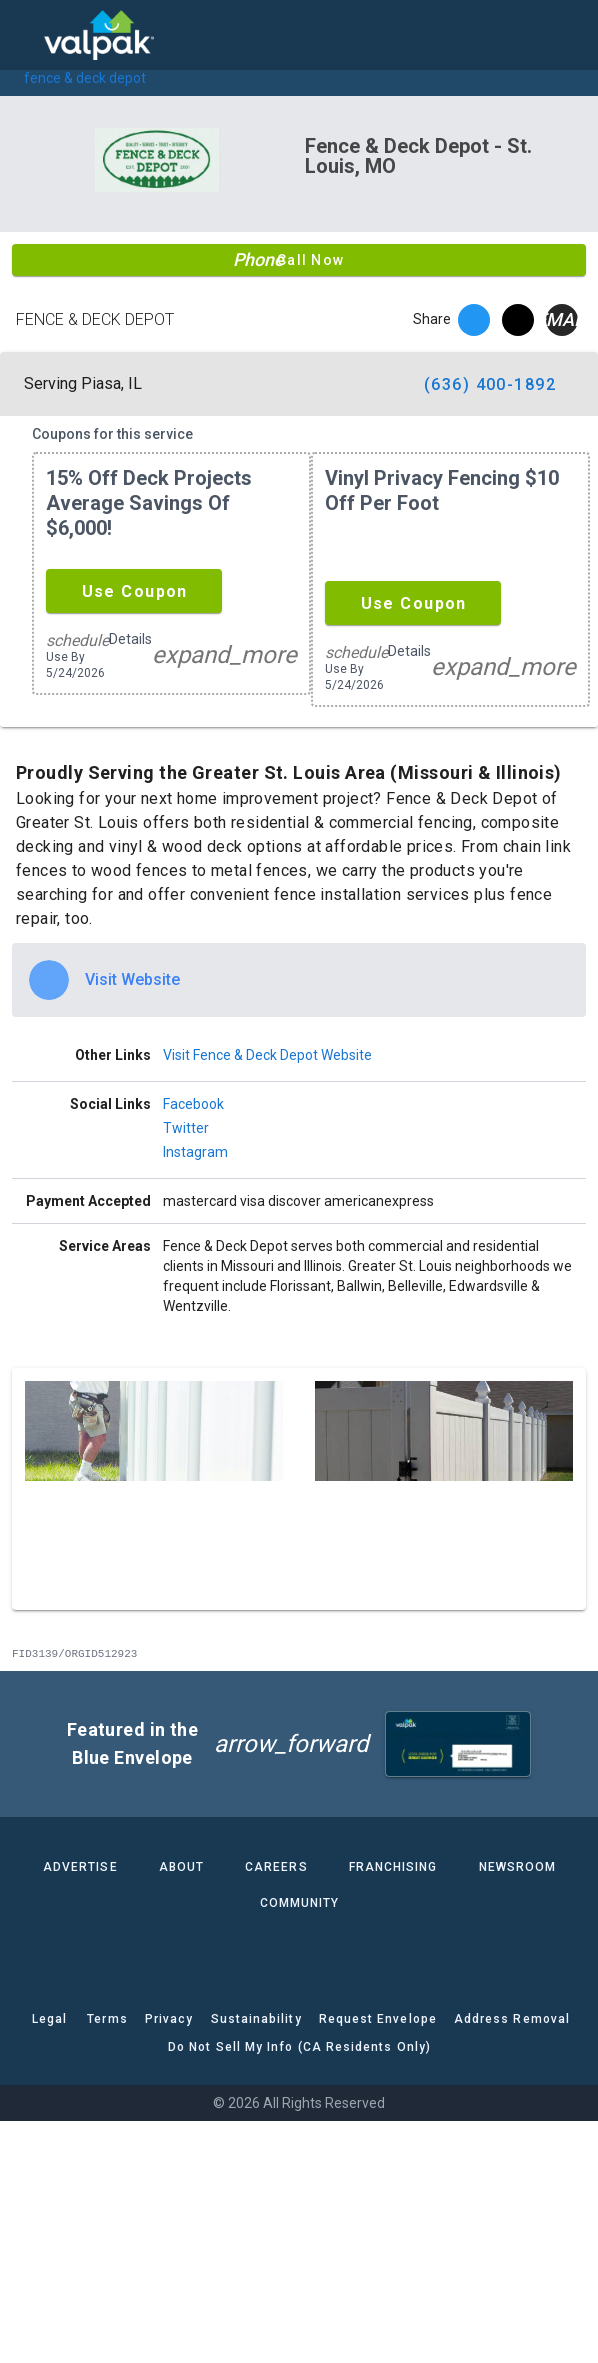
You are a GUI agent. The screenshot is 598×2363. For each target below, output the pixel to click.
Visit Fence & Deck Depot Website (267, 1055)
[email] (562, 320)
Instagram (195, 1152)
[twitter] (518, 320)
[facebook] (474, 320)
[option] (299, 980)
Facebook (193, 1104)
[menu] (30, 35)
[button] (134, 591)
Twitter (186, 1128)
